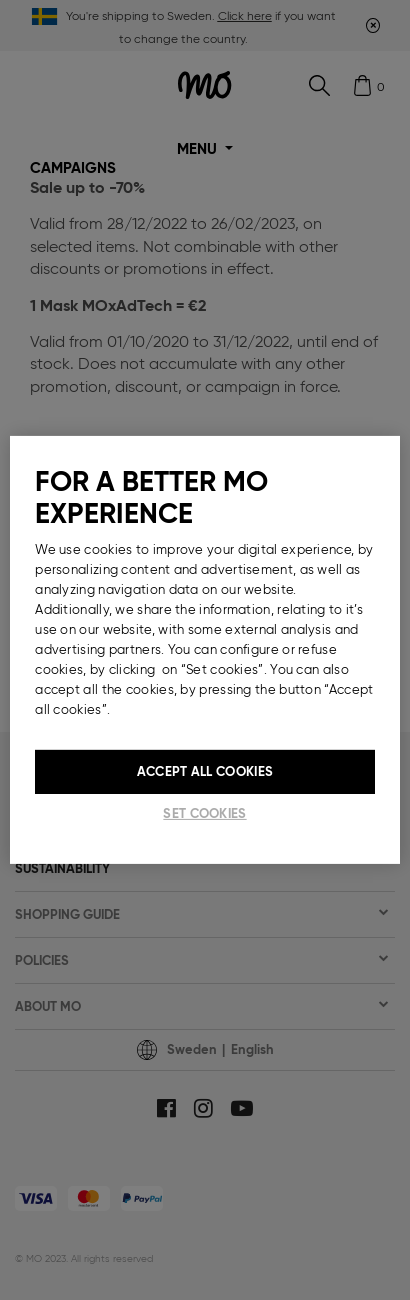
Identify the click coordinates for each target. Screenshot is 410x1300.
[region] (205, 650)
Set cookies (204, 813)
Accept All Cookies (205, 771)
